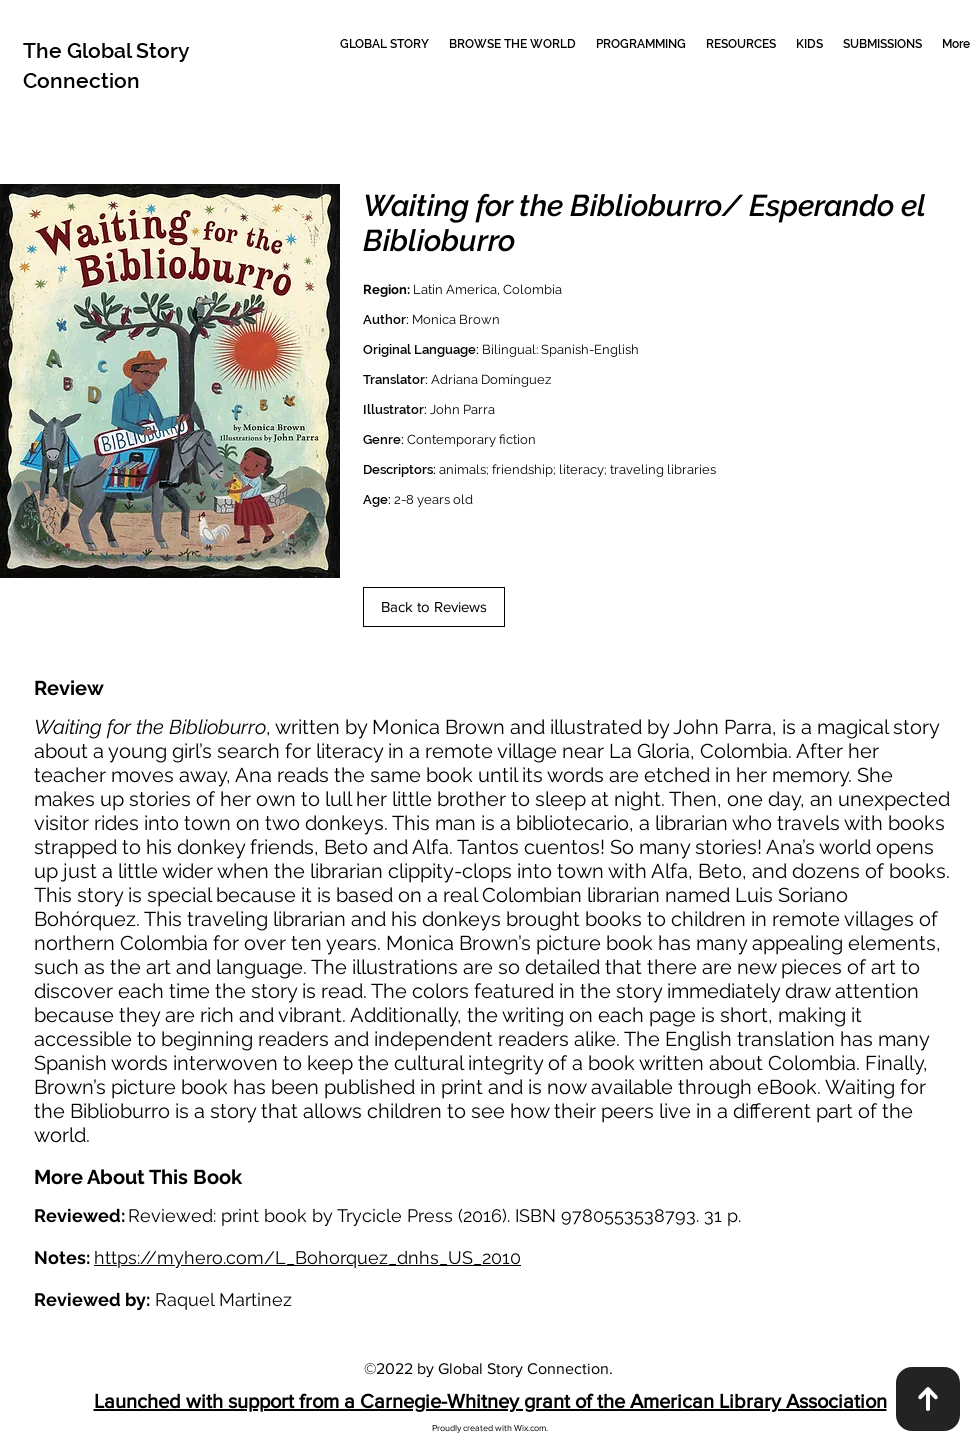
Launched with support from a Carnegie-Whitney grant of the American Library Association (490, 1401)
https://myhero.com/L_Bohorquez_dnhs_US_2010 (307, 1257)
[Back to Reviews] (434, 607)
